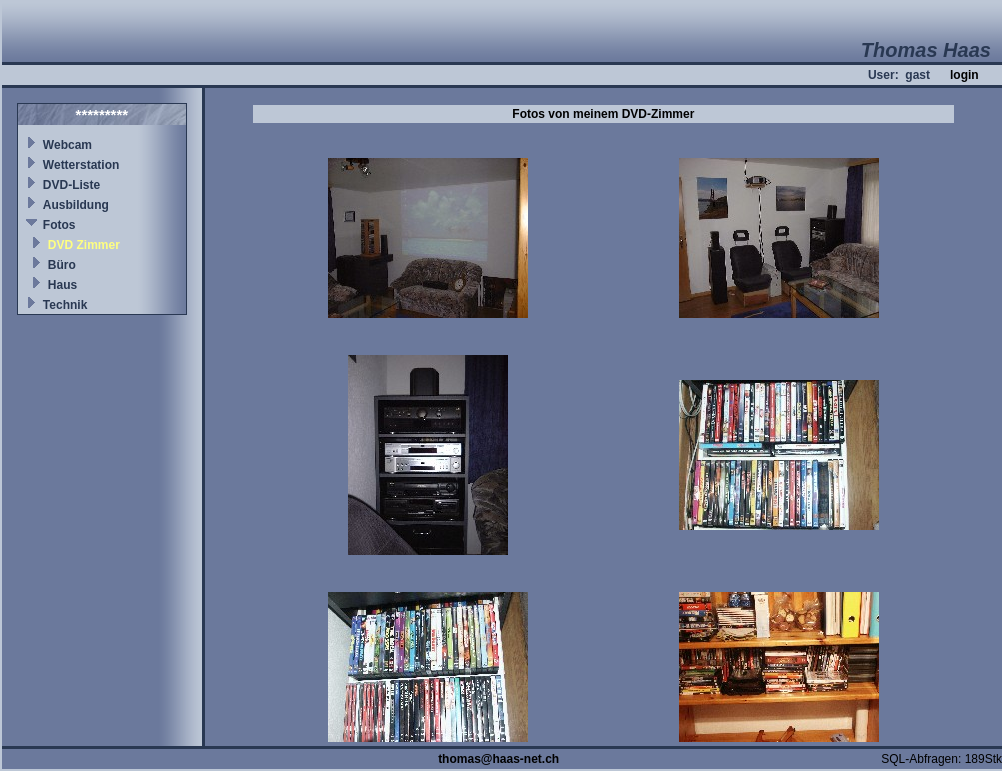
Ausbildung (76, 205)
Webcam (67, 145)
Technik (65, 305)
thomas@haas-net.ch (498, 759)
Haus (62, 285)
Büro (62, 265)
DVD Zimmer (84, 245)
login (964, 75)
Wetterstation (81, 165)
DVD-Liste (71, 185)
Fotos (59, 225)
